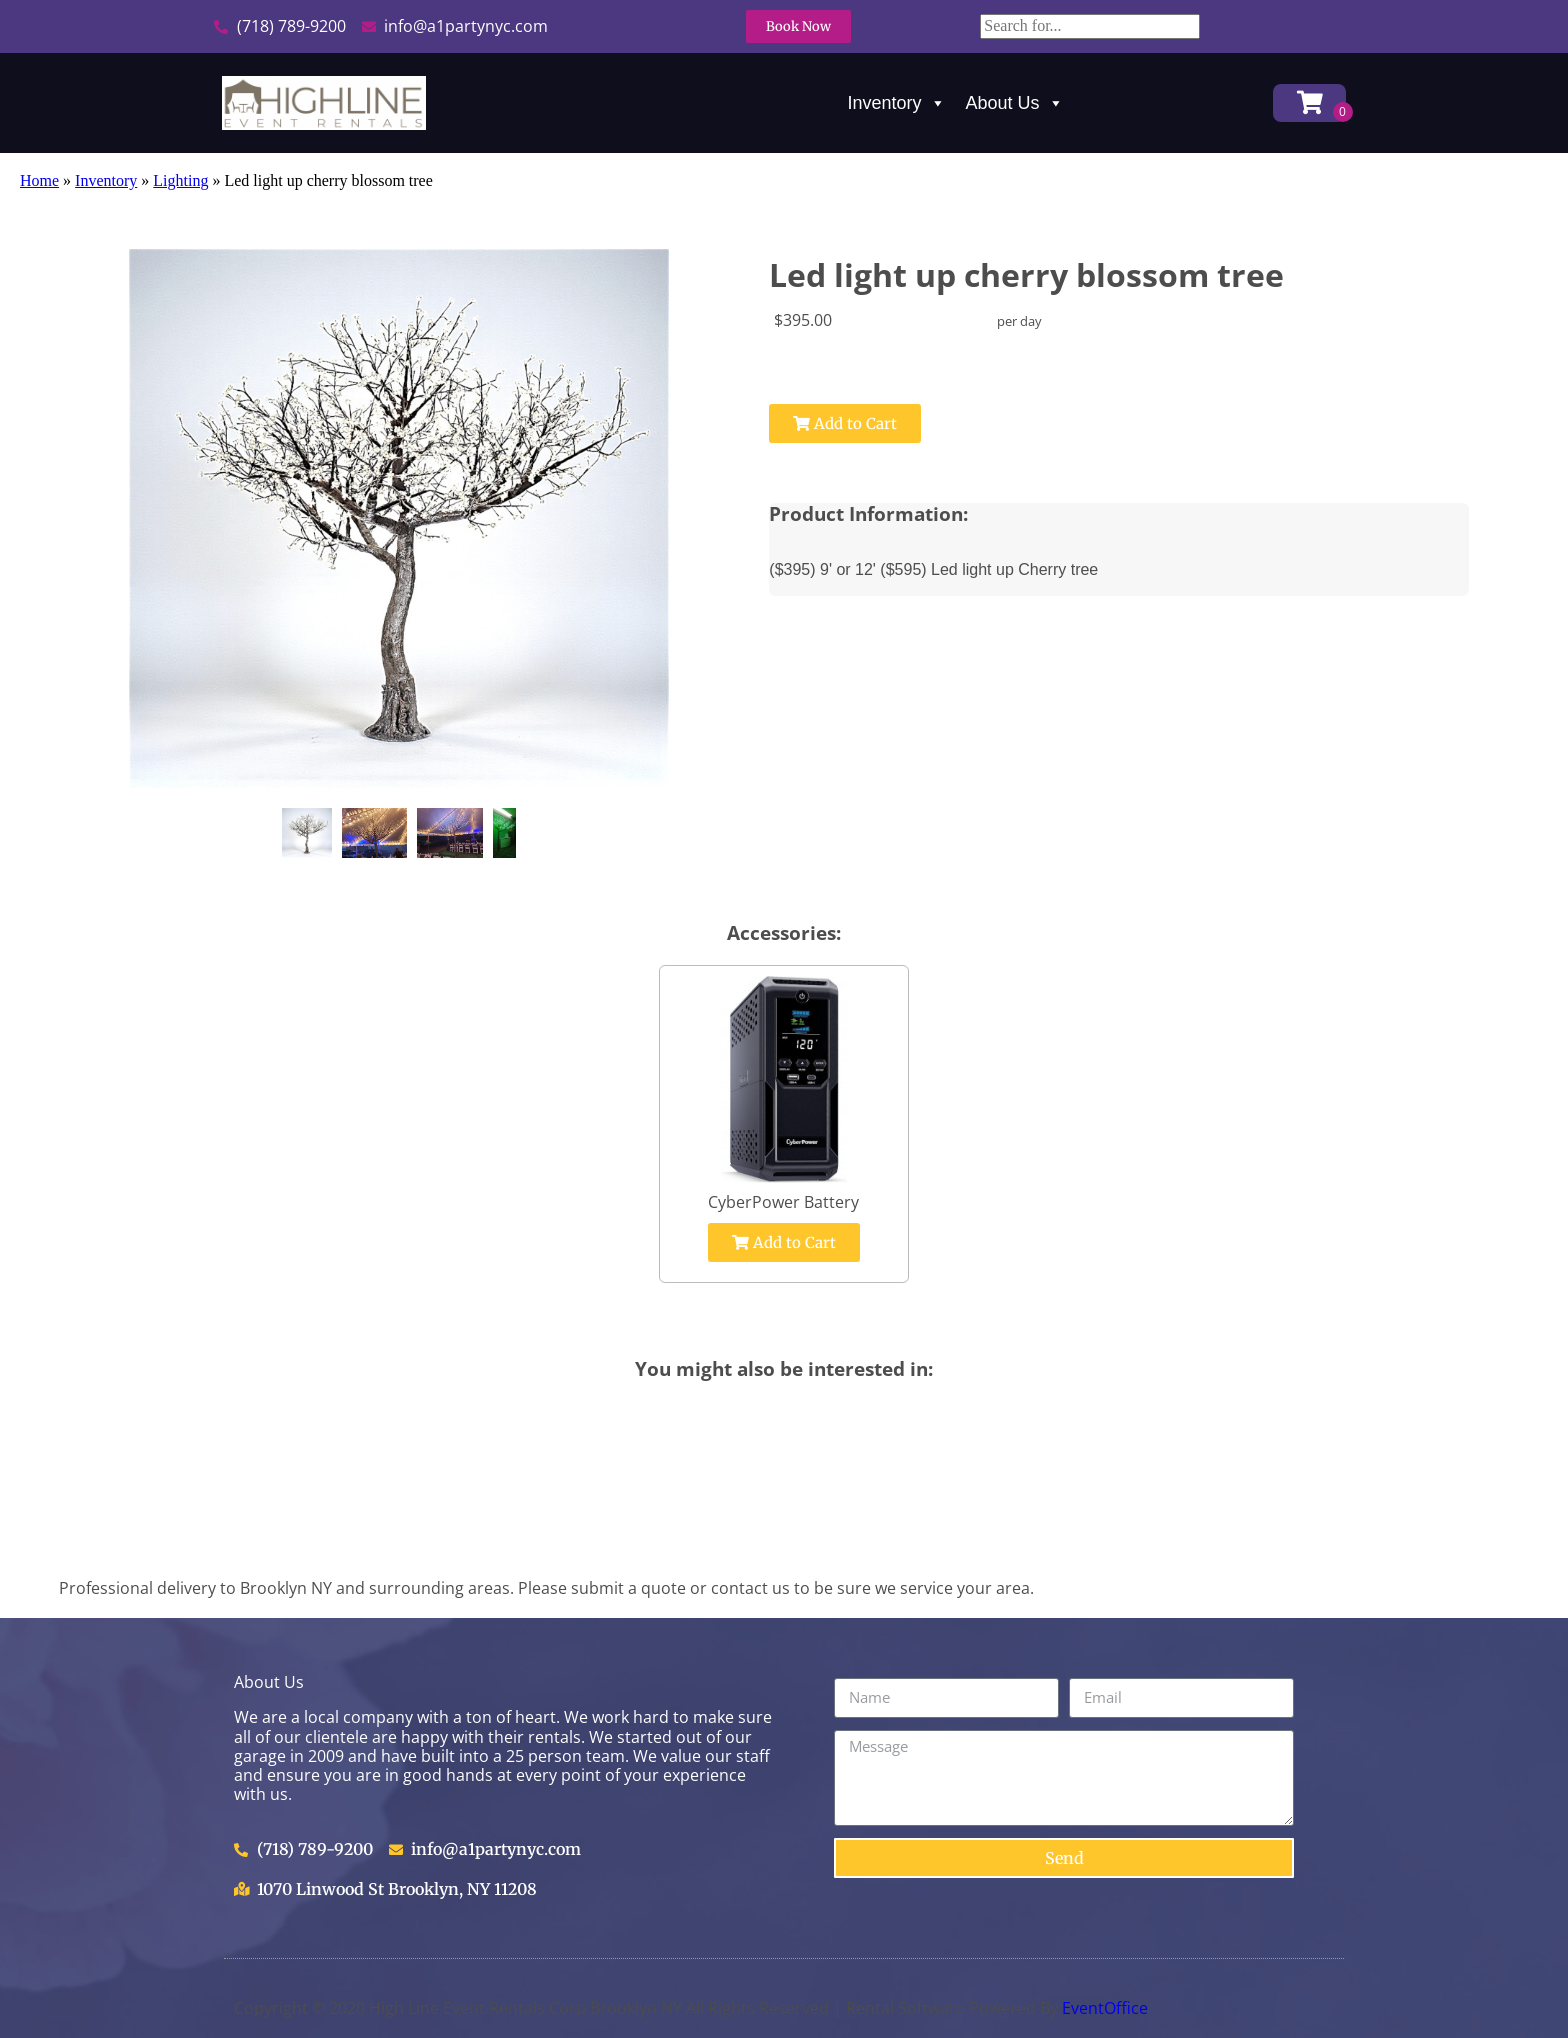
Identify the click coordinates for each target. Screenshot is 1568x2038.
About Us (1015, 103)
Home (39, 180)
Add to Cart (845, 423)
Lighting (180, 180)
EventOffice (1105, 2008)
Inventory (897, 103)
